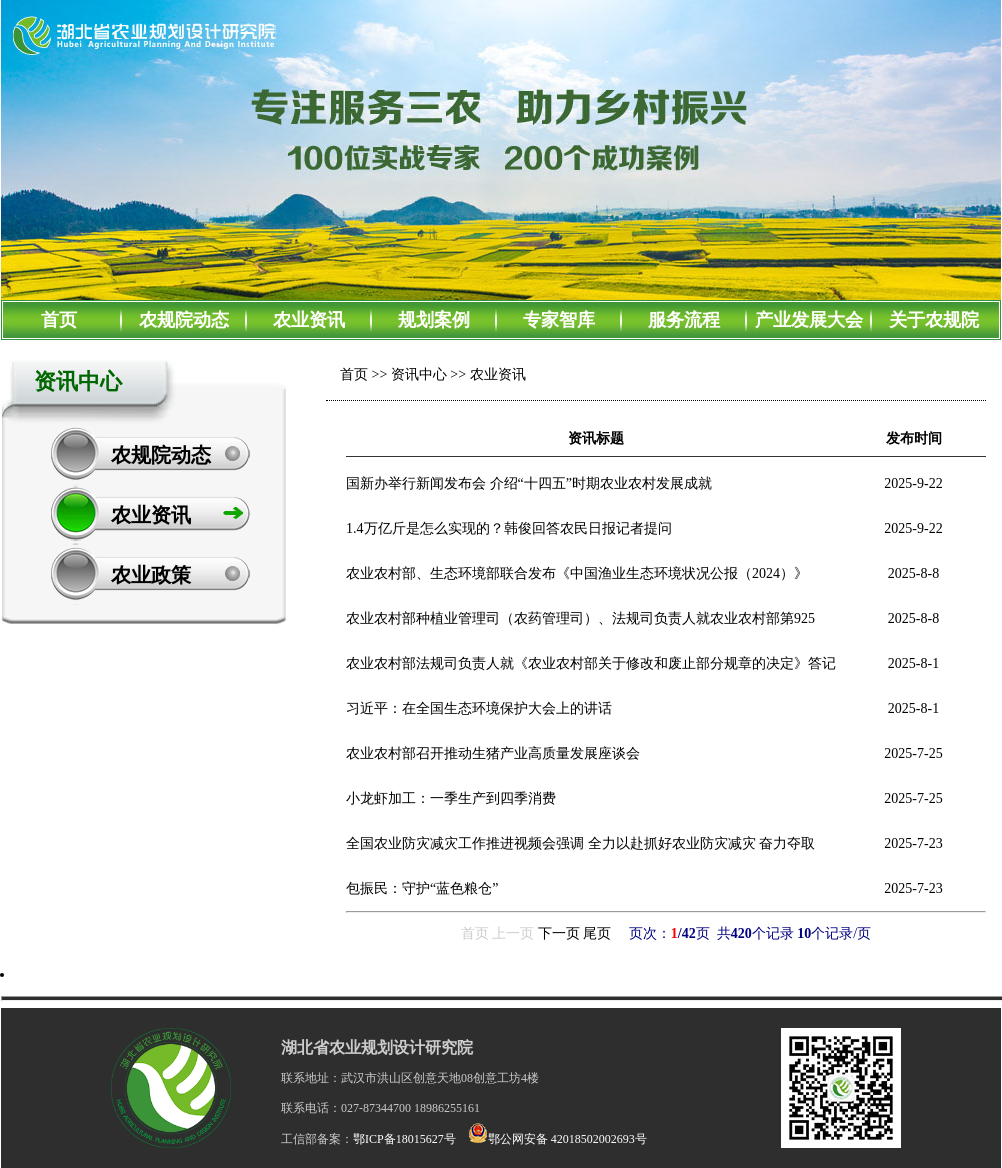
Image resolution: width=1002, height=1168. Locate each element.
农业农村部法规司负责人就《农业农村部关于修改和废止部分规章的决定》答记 (591, 663)
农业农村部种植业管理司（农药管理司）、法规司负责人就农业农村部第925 (580, 618)
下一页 (559, 933)
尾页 (597, 933)
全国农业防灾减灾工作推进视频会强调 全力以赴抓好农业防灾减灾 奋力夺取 (580, 843)
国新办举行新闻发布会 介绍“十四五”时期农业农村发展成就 (529, 483)
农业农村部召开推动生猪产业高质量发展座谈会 (493, 753)
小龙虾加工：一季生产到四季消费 (451, 798)
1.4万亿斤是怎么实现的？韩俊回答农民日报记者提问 (509, 528)
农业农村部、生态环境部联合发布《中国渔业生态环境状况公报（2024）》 (577, 573)
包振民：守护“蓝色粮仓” (422, 888)
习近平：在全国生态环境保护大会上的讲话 (479, 708)
